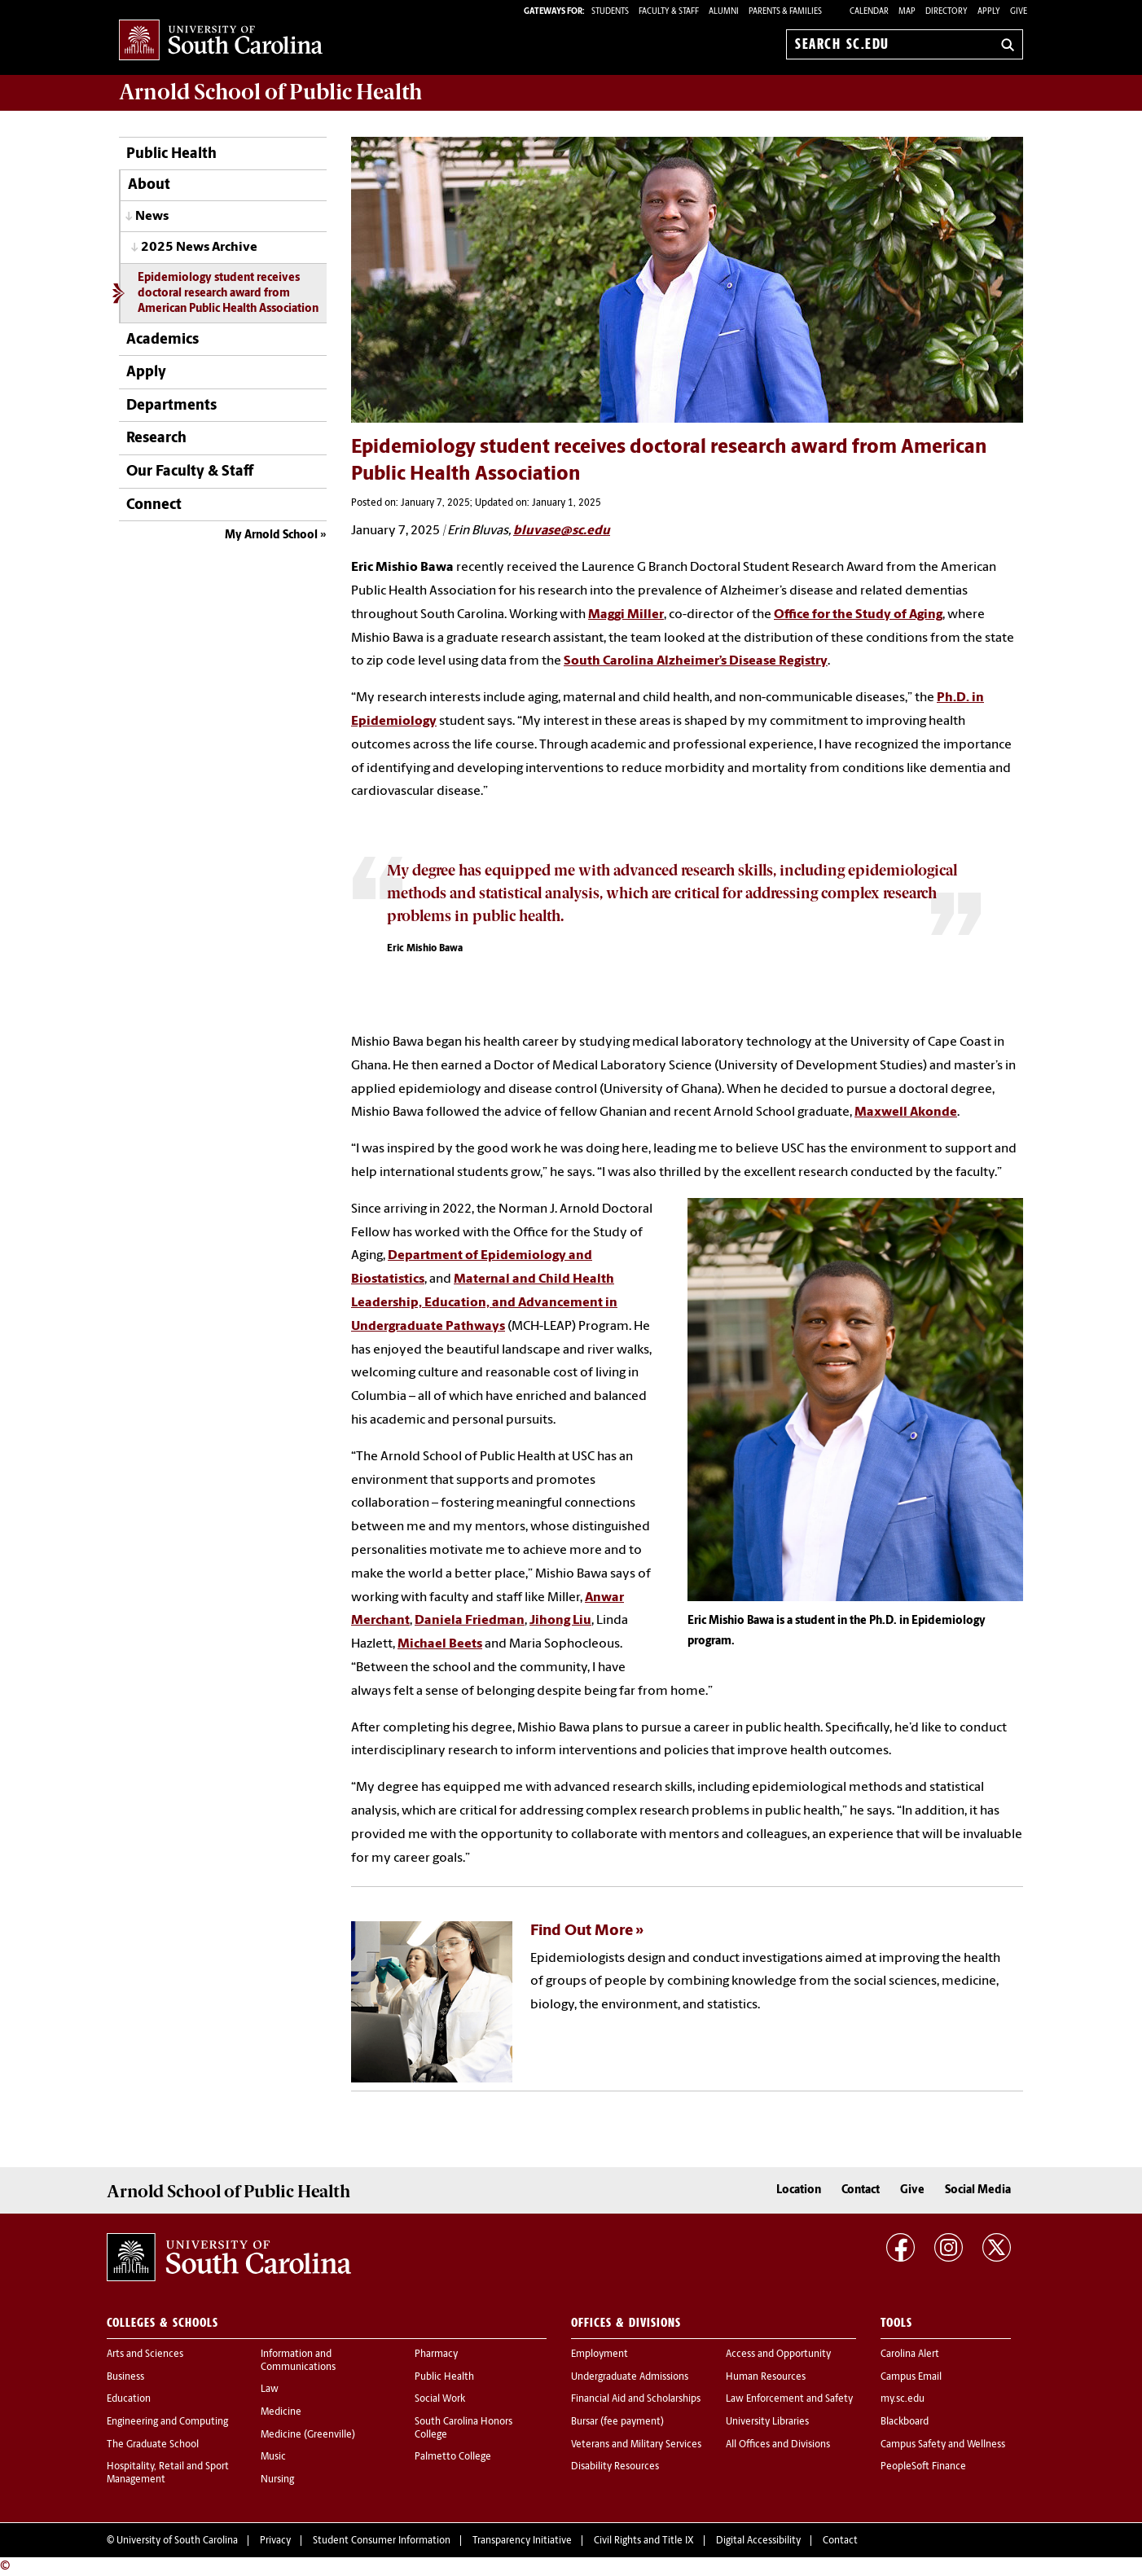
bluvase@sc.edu (561, 531)
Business (125, 2377)
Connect (154, 505)
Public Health (171, 154)
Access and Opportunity (778, 2354)
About (149, 185)
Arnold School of (270, 92)
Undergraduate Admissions (629, 2377)
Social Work (440, 2399)
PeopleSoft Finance (923, 2467)
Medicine (281, 2412)
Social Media (978, 2190)
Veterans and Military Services (636, 2445)
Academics (162, 340)
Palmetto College (453, 2457)
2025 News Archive (199, 247)
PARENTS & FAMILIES (785, 11)
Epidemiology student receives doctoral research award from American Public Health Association (228, 294)
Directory (946, 11)
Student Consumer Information (381, 2541)
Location (798, 2190)
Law (270, 2389)
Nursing (277, 2480)
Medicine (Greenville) (308, 2435)
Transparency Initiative (522, 2541)
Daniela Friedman (470, 1620)
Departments (171, 406)
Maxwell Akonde (905, 1112)
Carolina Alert (910, 2354)
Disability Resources (615, 2467)
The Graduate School (153, 2445)
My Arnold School (271, 535)
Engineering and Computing (167, 2422)
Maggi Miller (626, 614)
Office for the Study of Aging (858, 614)
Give (1018, 11)
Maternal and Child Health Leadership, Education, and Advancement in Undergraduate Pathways (484, 1303)
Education (129, 2399)
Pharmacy (436, 2354)
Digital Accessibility (758, 2541)
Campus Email (911, 2377)
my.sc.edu (903, 2399)
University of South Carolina (177, 2541)
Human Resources (766, 2377)
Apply (988, 11)
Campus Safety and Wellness (943, 2445)
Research (156, 438)
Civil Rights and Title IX (644, 2541)
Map (907, 11)
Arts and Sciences (145, 2354)
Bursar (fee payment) (617, 2422)
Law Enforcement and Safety (789, 2399)
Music (273, 2457)
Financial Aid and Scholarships (636, 2399)
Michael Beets (440, 1644)
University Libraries (767, 2422)
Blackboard (905, 2422)
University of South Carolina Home (221, 41)
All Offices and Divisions (778, 2445)
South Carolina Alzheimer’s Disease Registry (696, 661)
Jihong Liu (560, 1620)
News (152, 216)
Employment (599, 2354)
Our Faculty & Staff (189, 472)
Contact (860, 2190)
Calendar (869, 11)
